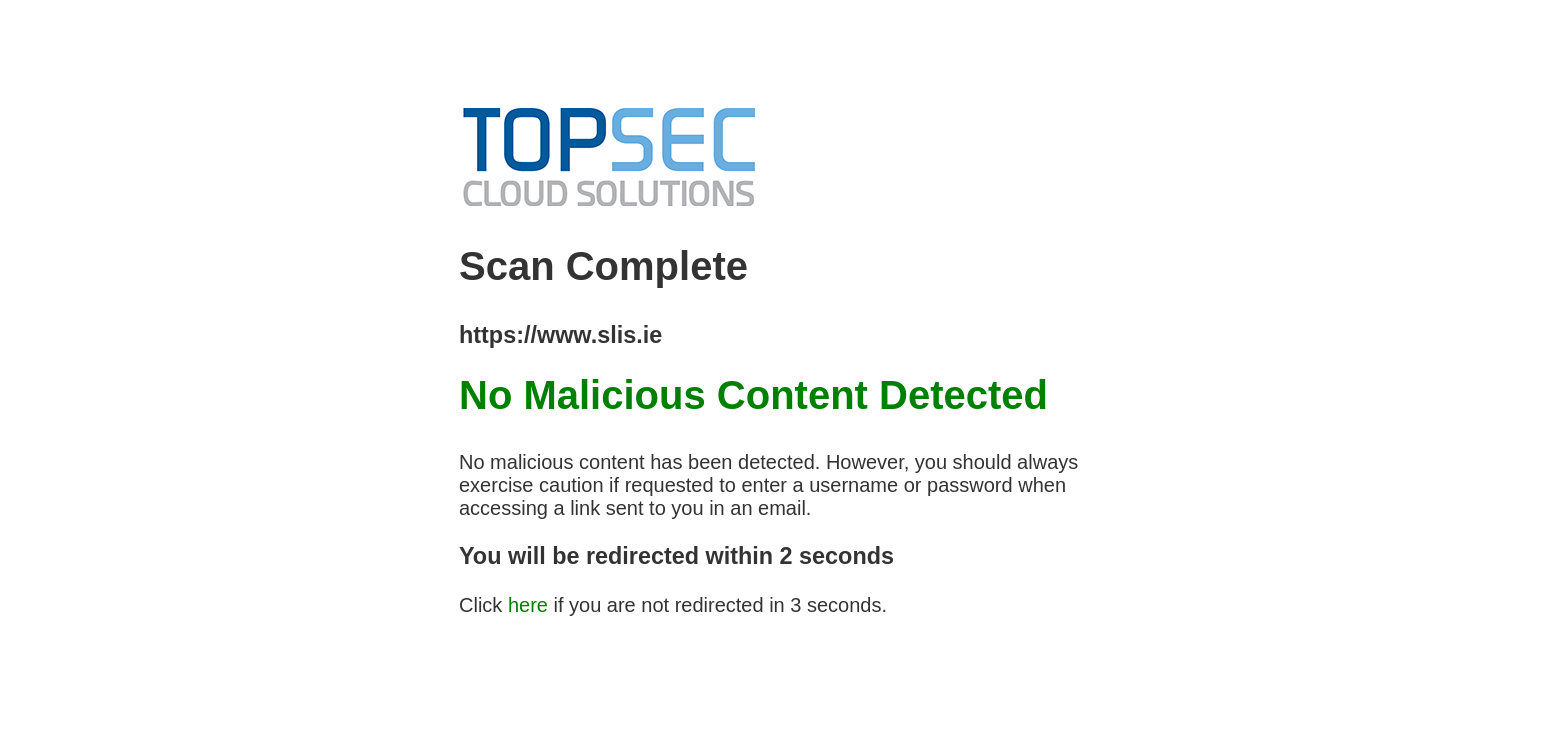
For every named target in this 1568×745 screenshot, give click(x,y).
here (528, 605)
